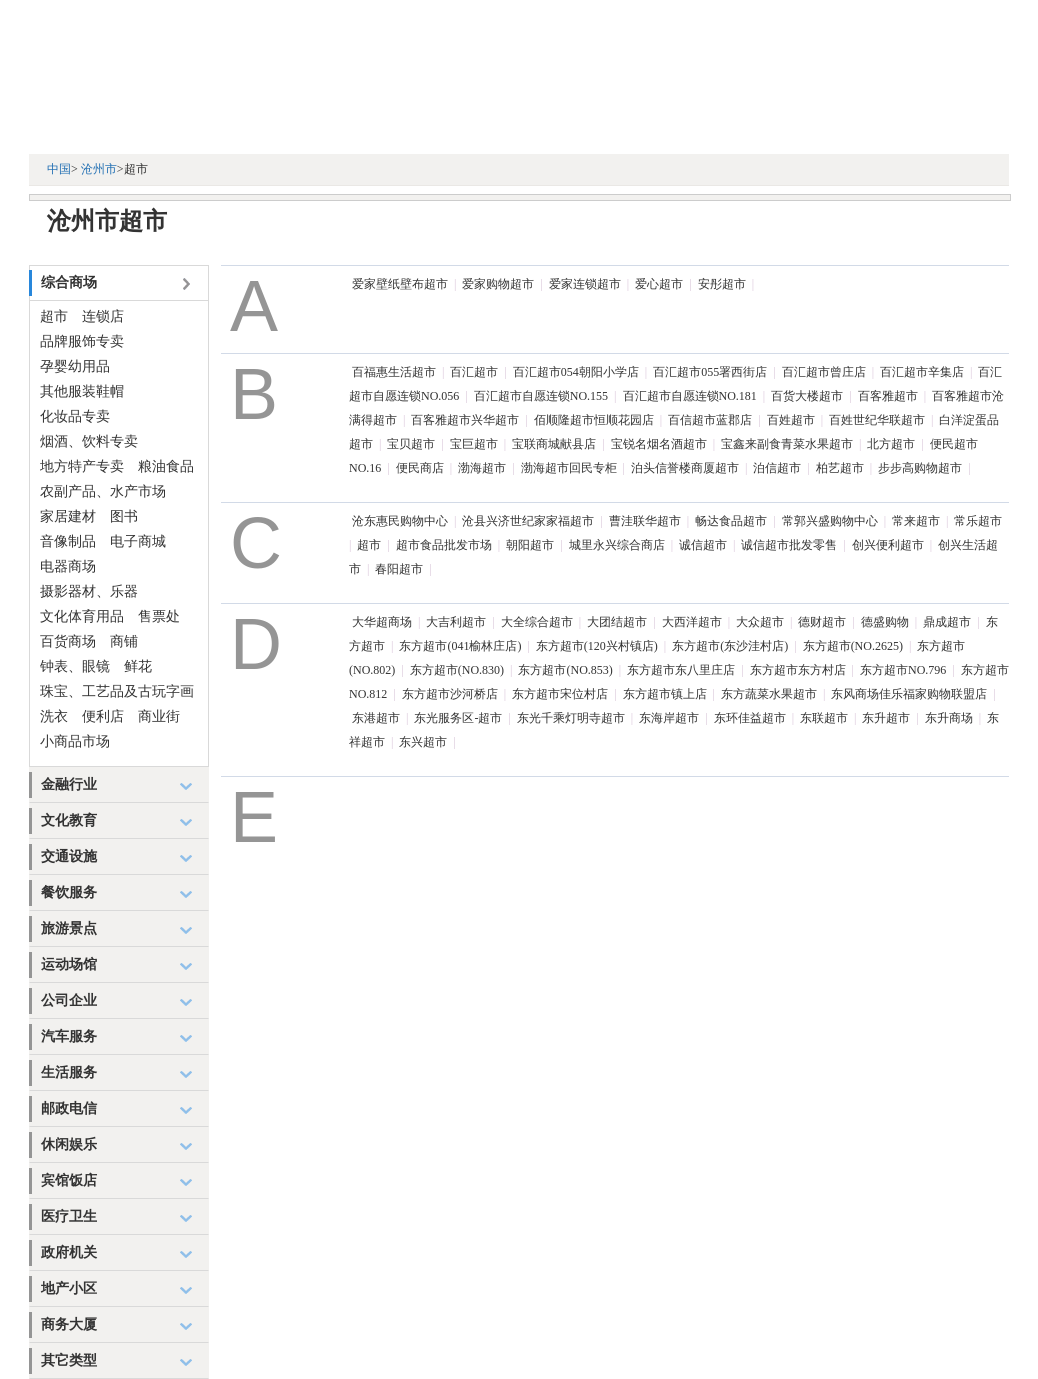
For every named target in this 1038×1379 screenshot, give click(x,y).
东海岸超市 (669, 718)
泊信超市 (777, 468)
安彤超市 (722, 284)
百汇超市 (474, 372)
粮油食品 (166, 466)
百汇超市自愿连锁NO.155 (541, 396)
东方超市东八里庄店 (681, 670)
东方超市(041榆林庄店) (460, 646)
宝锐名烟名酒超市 (659, 444)
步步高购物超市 (920, 468)
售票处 (159, 616)
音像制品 (68, 541)
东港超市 (376, 718)
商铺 (124, 641)
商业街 (159, 716)
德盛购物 (885, 622)
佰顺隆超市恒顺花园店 (594, 420)
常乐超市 (978, 521)
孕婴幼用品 (75, 366)
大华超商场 (382, 622)
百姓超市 (791, 420)
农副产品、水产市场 (103, 491)
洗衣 (54, 716)
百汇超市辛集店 (922, 372)
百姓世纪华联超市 (877, 420)
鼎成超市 (947, 622)
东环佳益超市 (750, 718)
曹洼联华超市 (645, 521)
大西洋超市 (692, 622)
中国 (59, 169)
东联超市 (824, 718)
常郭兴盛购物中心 (830, 521)
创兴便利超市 (888, 545)
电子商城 (138, 541)
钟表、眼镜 (75, 666)
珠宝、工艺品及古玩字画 (117, 691)
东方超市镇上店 (665, 694)
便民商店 (420, 468)
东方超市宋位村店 (560, 694)
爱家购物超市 (498, 284)
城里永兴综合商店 (617, 545)
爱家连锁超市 (585, 284)
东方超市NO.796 (903, 670)
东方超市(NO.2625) (853, 646)
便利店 (103, 716)
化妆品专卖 (75, 416)
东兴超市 (423, 742)
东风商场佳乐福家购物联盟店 (909, 694)
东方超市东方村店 (798, 670)
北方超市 (891, 444)
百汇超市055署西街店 (710, 372)
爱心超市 (659, 284)
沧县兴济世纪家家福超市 (528, 521)
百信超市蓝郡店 (710, 420)
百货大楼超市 (807, 396)
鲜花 (138, 666)
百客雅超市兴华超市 (465, 420)
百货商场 (68, 641)
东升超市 (886, 718)
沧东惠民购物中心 (400, 521)
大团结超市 (617, 622)
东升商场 (949, 718)
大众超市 (760, 622)
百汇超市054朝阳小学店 (576, 372)
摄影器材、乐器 (89, 591)
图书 (124, 516)
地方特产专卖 (82, 466)
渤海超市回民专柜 (569, 468)
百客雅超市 (888, 396)
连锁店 (103, 316)
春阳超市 (399, 569)
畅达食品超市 (731, 521)
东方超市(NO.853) (565, 670)
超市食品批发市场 (444, 545)
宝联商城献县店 (554, 444)
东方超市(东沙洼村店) (730, 646)
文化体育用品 (82, 616)
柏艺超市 (840, 468)
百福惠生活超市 (394, 372)
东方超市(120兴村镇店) (597, 646)
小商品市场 (75, 741)
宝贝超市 (411, 444)
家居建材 (68, 516)
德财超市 (822, 622)
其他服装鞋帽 (82, 391)
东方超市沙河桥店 (450, 694)
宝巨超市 (474, 444)
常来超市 (916, 521)
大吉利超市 (456, 622)
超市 (54, 316)
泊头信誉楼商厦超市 (685, 468)
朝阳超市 (530, 545)
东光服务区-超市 (458, 718)
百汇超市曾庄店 (824, 372)
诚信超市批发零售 (789, 545)
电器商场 (68, 566)
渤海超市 (482, 468)
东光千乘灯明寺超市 (571, 718)
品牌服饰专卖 (82, 341)
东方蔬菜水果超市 (769, 694)
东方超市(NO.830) (457, 670)
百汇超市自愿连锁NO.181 (690, 396)
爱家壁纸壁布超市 (400, 284)
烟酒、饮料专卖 (89, 441)
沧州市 (99, 169)
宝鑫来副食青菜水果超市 (787, 444)
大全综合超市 (537, 622)
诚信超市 (703, 545)
